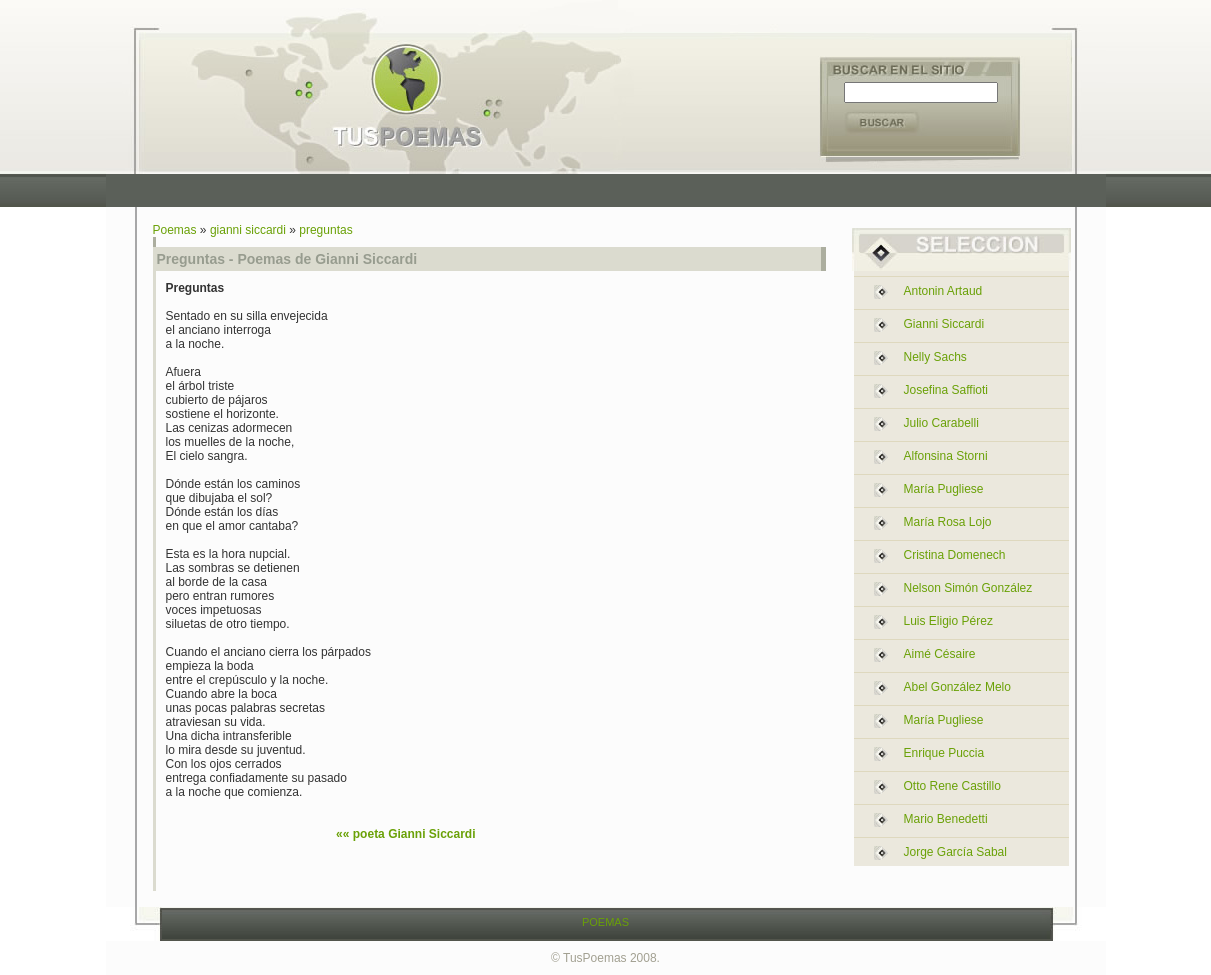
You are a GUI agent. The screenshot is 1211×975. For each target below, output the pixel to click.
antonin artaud (943, 291)
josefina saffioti (946, 390)
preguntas (325, 230)
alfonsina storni (946, 456)
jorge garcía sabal (955, 852)
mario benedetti (946, 819)
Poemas (175, 230)
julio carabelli (941, 423)
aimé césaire (940, 654)
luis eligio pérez (948, 621)
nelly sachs (935, 357)
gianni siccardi (248, 230)
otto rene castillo (952, 786)
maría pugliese (944, 489)
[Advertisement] (610, 190)
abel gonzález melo (957, 687)
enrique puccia (944, 753)
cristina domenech (955, 555)
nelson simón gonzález (968, 588)
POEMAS (605, 922)
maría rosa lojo (948, 522)
